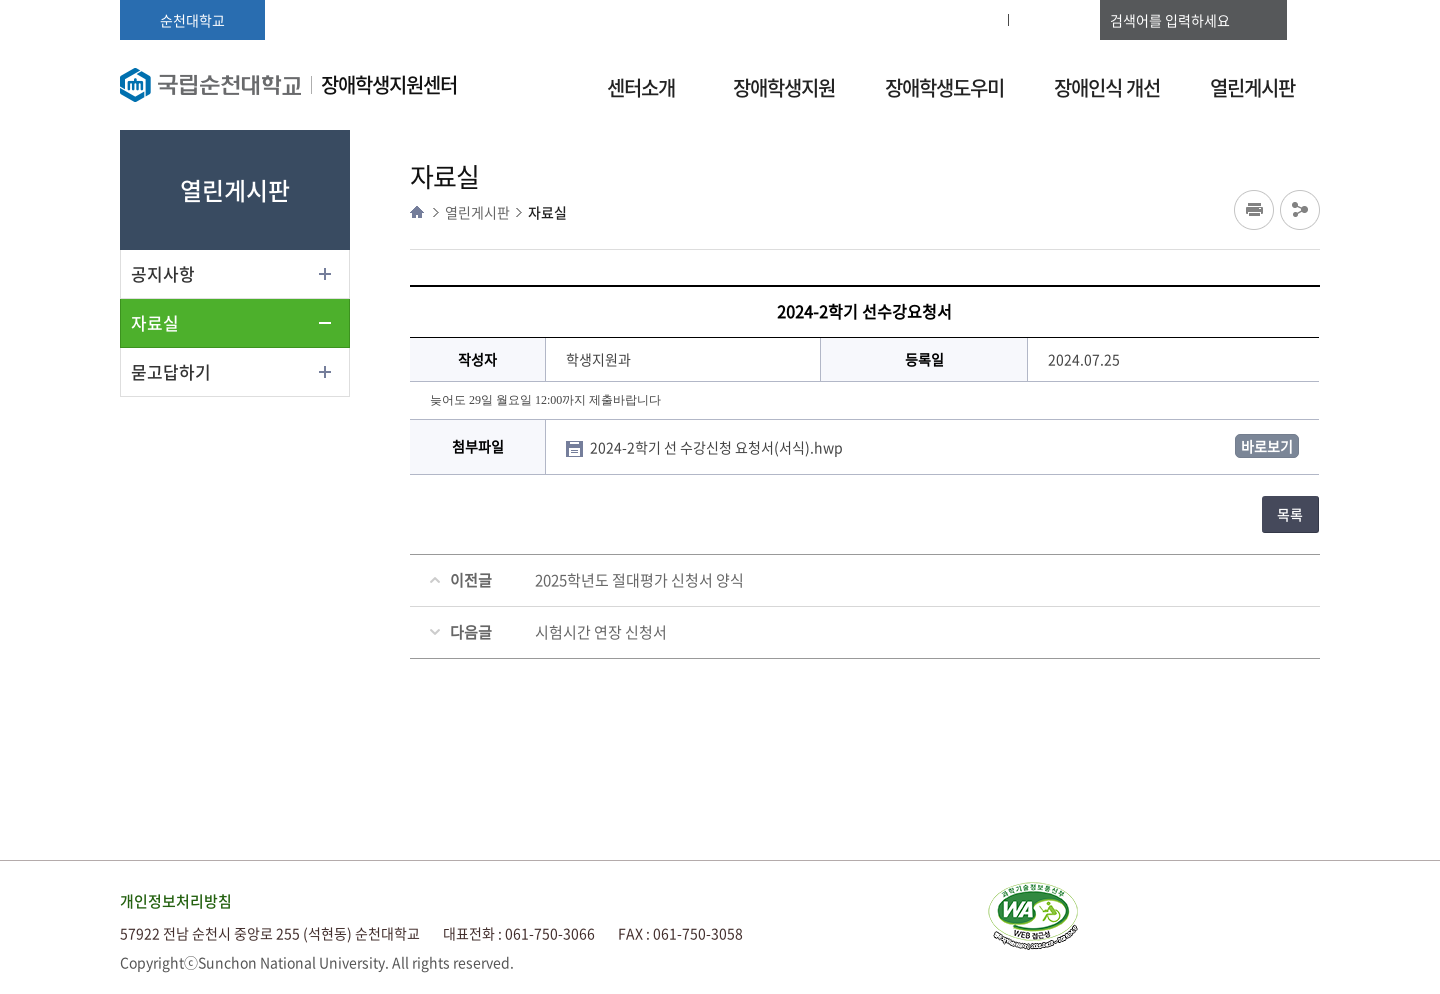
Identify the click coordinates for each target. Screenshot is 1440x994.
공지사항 (163, 273)
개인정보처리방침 (176, 901)
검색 (1300, 20)
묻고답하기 (171, 371)
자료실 (155, 322)
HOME (417, 212)
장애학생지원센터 (389, 84)
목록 (1290, 514)
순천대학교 (192, 20)
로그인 (965, 20)
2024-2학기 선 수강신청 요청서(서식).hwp (718, 447)
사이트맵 (1054, 20)
